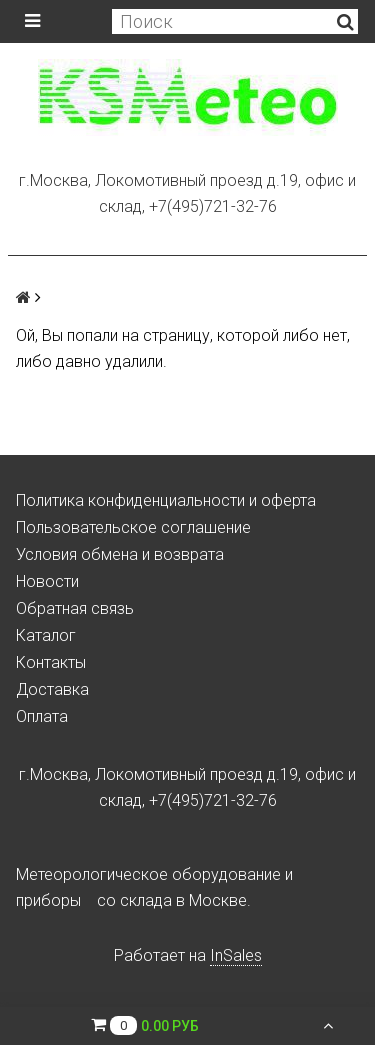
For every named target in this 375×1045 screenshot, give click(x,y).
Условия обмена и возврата (120, 554)
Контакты (51, 662)
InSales (236, 955)
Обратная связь (75, 608)
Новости (47, 581)
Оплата (42, 716)
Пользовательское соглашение (133, 527)
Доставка (52, 689)
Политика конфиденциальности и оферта (166, 500)
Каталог (46, 635)
